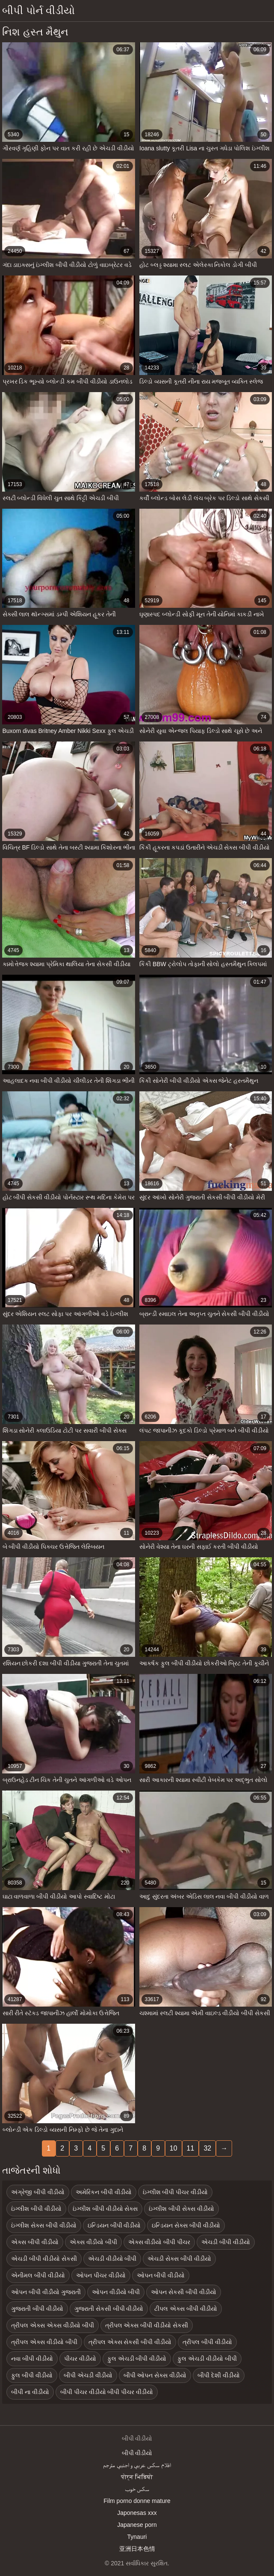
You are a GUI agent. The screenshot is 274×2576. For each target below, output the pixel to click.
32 (207, 2148)
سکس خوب (137, 2488)
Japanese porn (137, 2524)
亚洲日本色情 (137, 2548)
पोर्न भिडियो (137, 2476)
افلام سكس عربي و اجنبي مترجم (137, 2465)
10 (173, 2148)
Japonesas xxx (137, 2512)
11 (190, 2148)
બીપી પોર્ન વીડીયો (38, 10)
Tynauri (137, 2536)
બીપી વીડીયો (137, 2453)
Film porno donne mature (136, 2500)
